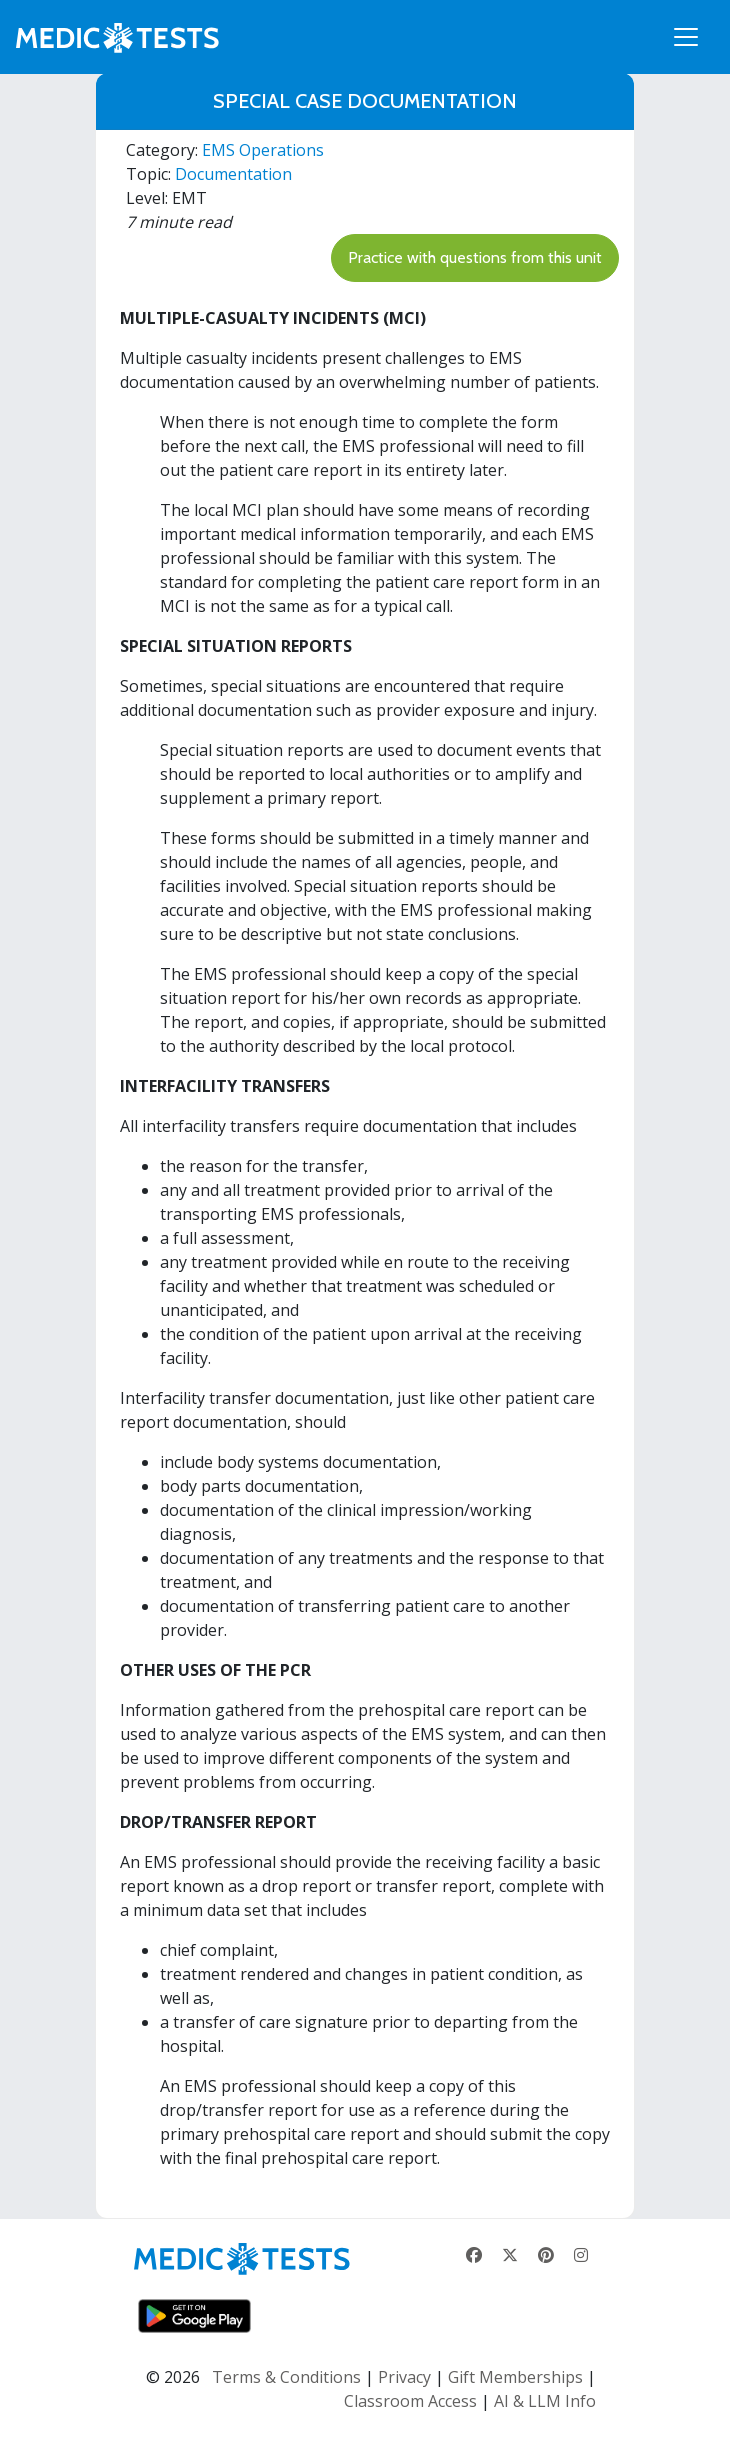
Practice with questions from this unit (475, 257)
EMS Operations (263, 150)
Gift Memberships (515, 2377)
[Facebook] (474, 2255)
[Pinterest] (546, 2255)
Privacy (404, 2377)
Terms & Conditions (286, 2377)
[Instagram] (581, 2255)
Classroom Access (410, 2401)
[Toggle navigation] (686, 37)
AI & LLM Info (545, 2401)
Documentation (233, 174)
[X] (510, 2255)
